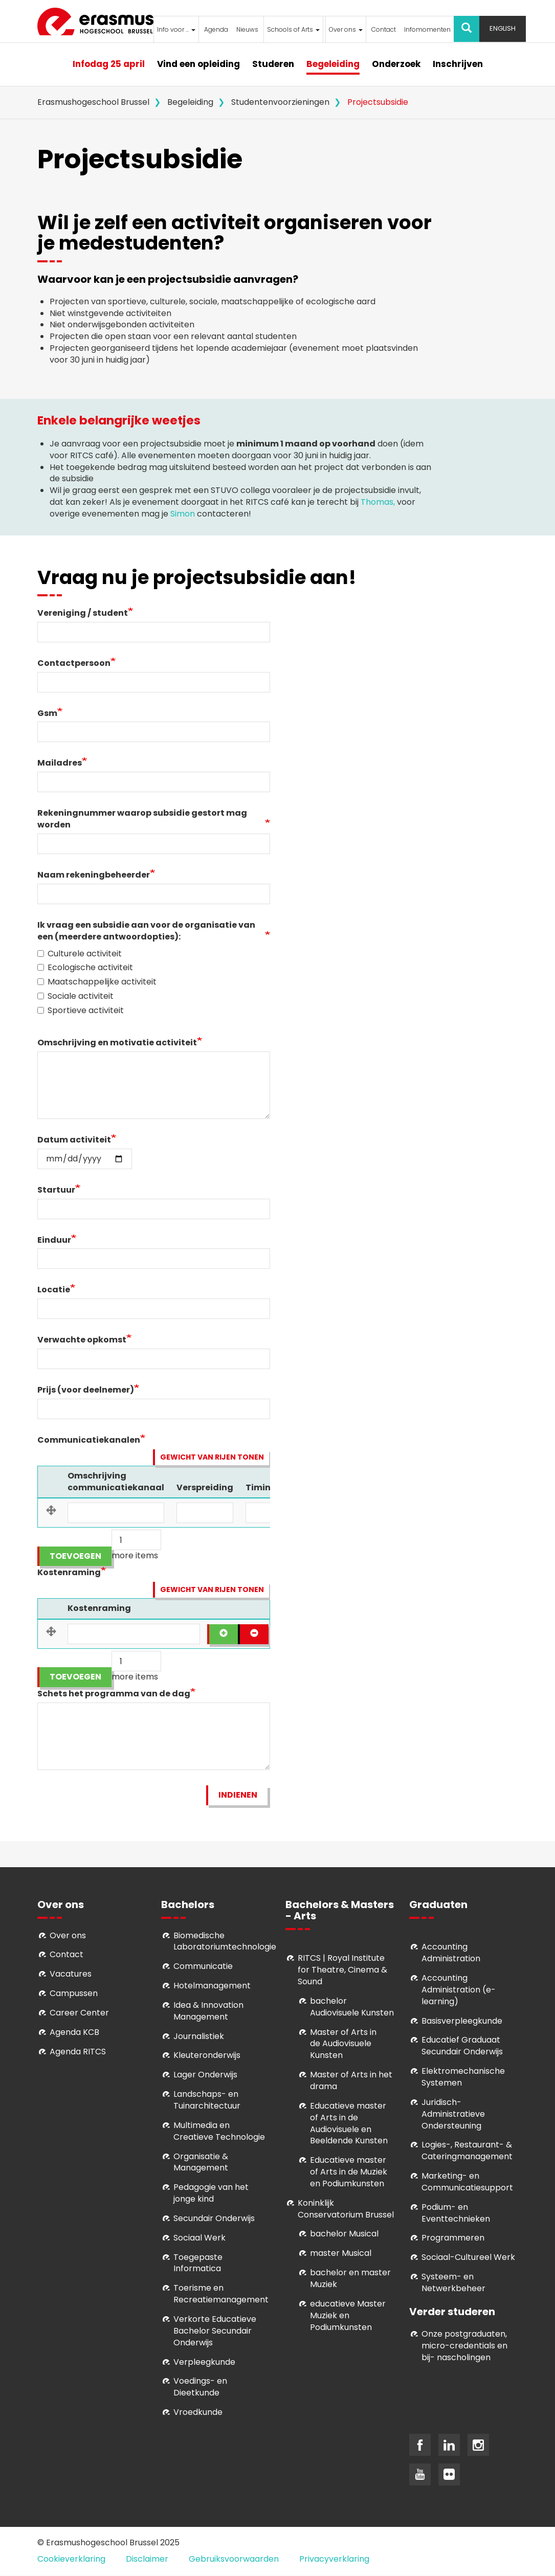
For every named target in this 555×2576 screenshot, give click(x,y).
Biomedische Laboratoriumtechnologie (224, 1941)
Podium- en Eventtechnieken (455, 2213)
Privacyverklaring (334, 2559)
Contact (383, 29)
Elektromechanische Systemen (463, 2077)
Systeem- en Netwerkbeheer (453, 2282)
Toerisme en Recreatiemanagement (221, 2293)
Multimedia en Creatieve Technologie (219, 2131)
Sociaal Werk (199, 2238)
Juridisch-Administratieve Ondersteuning (453, 2114)
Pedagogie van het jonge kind (211, 2193)
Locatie (53, 1289)
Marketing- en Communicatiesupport (467, 2181)
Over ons (346, 29)
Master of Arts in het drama (351, 2080)
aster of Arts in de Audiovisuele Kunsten (343, 2044)
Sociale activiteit (75, 996)
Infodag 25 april (109, 64)
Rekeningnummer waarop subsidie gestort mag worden (142, 819)
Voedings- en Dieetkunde (200, 2387)
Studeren (273, 64)
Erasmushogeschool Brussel (93, 102)
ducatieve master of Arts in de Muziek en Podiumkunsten (348, 2171)
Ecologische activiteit (85, 967)
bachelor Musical (344, 2233)
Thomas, (378, 502)
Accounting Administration (450, 1952)
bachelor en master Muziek (350, 2278)
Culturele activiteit (79, 953)
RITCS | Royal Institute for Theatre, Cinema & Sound (342, 1969)
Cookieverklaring (71, 2559)
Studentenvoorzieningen (280, 102)
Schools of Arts (293, 29)
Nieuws (247, 29)
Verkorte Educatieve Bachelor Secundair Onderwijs (214, 2330)
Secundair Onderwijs (214, 2218)
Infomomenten (427, 29)
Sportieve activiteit (80, 1010)
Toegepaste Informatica (198, 2263)
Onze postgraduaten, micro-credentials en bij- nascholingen (464, 2345)
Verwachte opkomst (81, 1340)
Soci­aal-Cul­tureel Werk (468, 2257)
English (503, 28)
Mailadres (59, 763)
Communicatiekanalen (88, 1440)
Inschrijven (458, 64)
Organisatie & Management (200, 2162)
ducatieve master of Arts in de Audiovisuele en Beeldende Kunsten (349, 2123)
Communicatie (203, 1966)
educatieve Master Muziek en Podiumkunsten (348, 2315)
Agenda (216, 29)
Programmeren (452, 2238)
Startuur (56, 1190)
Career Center (79, 2013)
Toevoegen (75, 1556)
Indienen (237, 1795)
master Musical (340, 2253)
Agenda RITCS (78, 2051)
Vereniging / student (82, 613)
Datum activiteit (74, 1140)
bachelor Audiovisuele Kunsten (352, 2007)
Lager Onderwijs (205, 2074)
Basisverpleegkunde (461, 2021)
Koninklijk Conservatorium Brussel (346, 2209)
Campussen (74, 1993)
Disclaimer (147, 2559)
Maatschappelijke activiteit (97, 982)
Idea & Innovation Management (208, 2011)
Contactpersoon (73, 663)
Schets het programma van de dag (113, 1693)
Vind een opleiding (198, 64)
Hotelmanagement (212, 1985)
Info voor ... (176, 29)
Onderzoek (396, 64)
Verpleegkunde (204, 2362)
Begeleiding (333, 64)
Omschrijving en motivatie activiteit (117, 1042)
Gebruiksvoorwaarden (234, 2559)
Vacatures (71, 1974)
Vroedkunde (198, 2412)
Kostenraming (69, 1572)
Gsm (47, 713)
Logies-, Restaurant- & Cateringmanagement (467, 2150)
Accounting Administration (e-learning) (458, 1989)
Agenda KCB (74, 2032)
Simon (182, 514)
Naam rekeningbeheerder (93, 875)
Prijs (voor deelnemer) (85, 1390)
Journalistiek (198, 2036)
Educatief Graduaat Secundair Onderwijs (462, 2045)
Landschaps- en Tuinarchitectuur (206, 2100)
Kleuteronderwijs (206, 2055)
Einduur (54, 1240)
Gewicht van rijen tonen (212, 1457)
